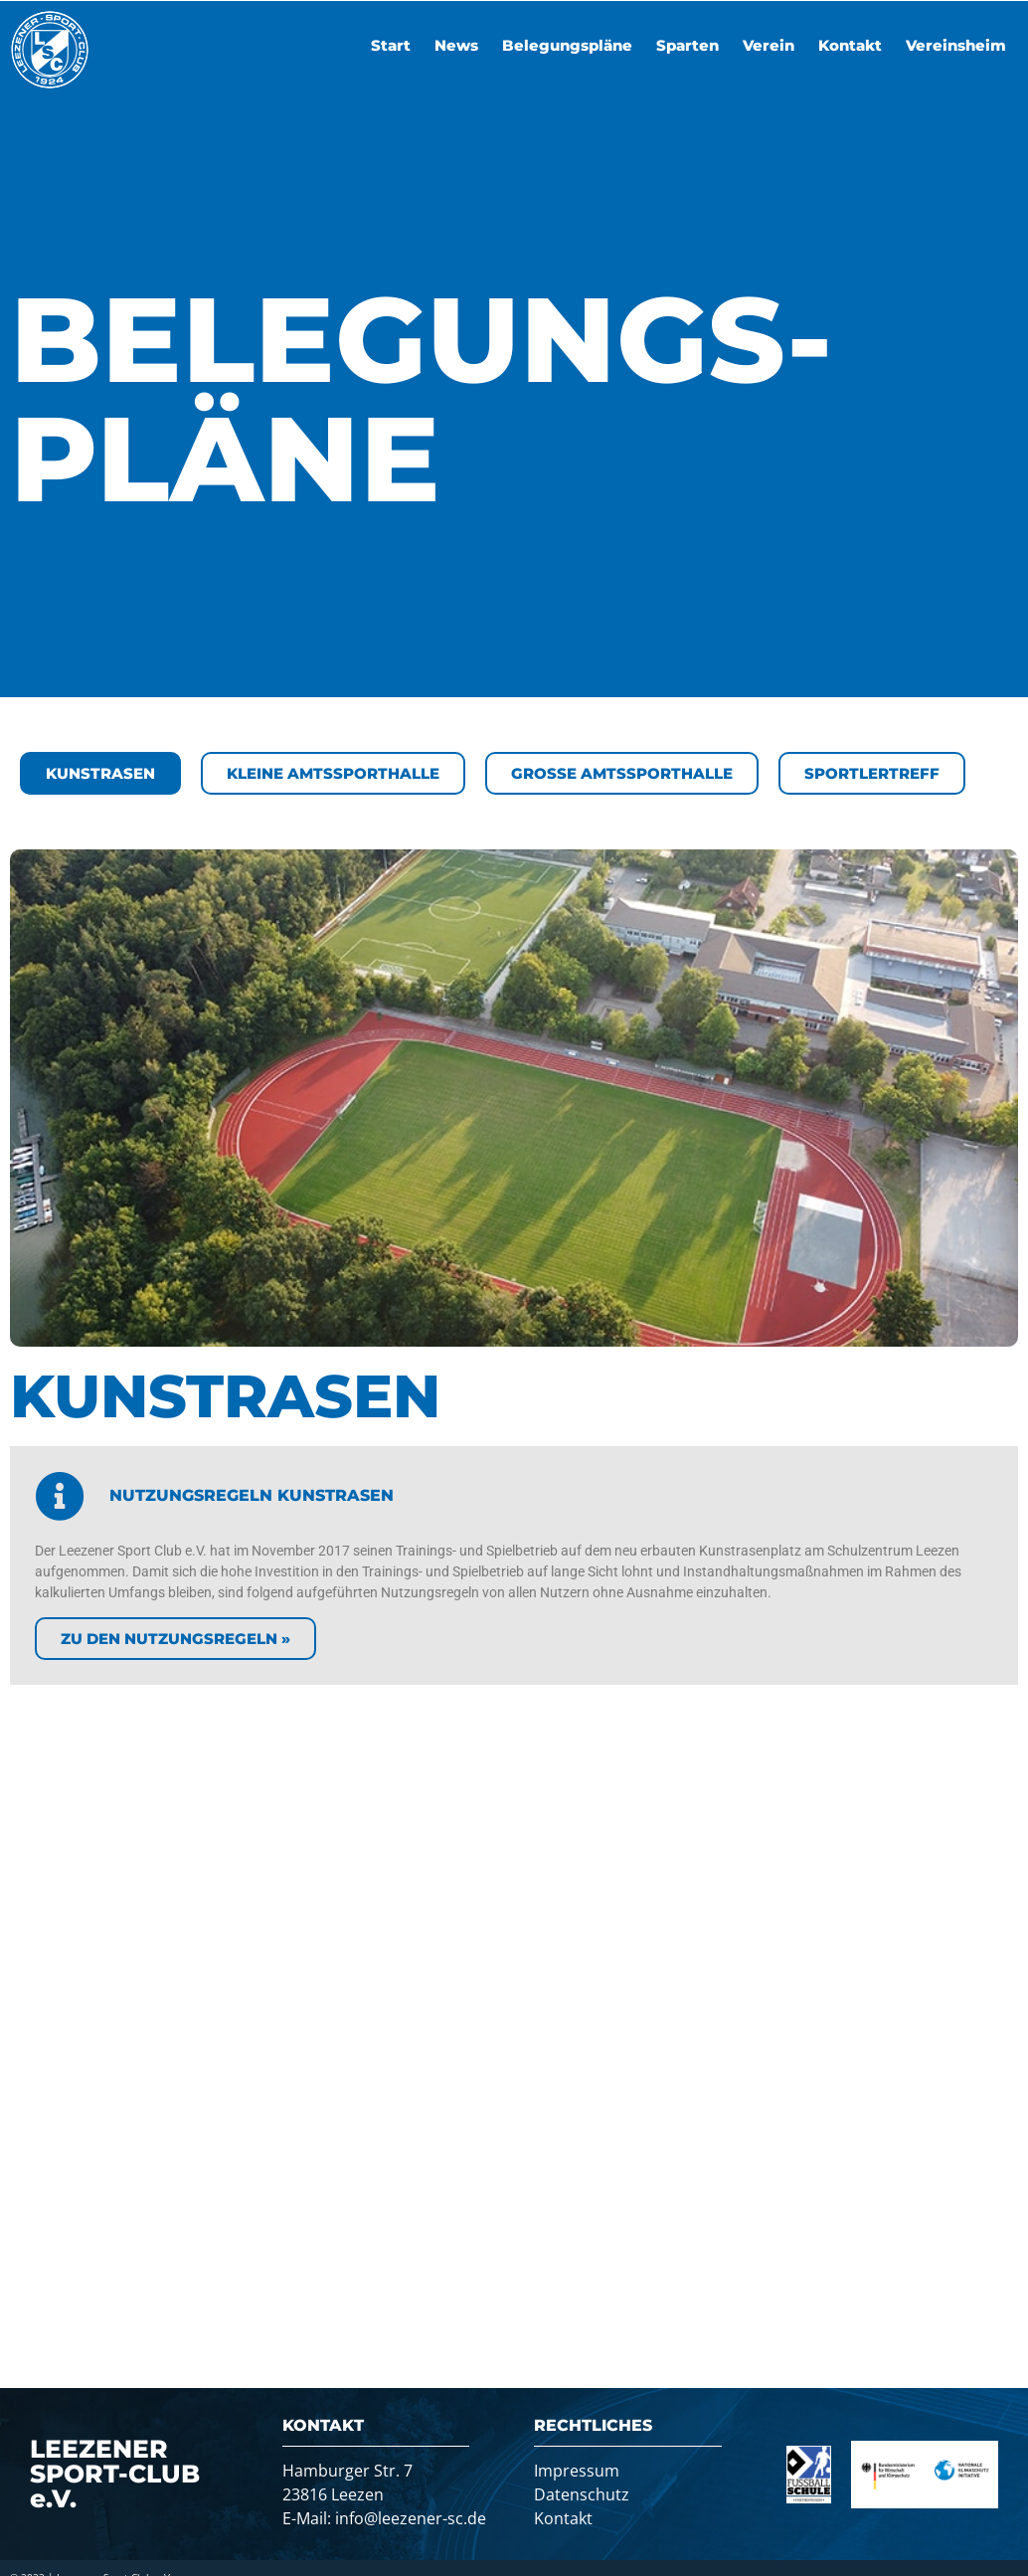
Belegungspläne (567, 45)
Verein (768, 45)
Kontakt (850, 45)
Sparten (687, 45)
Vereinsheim (956, 45)
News (456, 45)
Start (391, 45)
